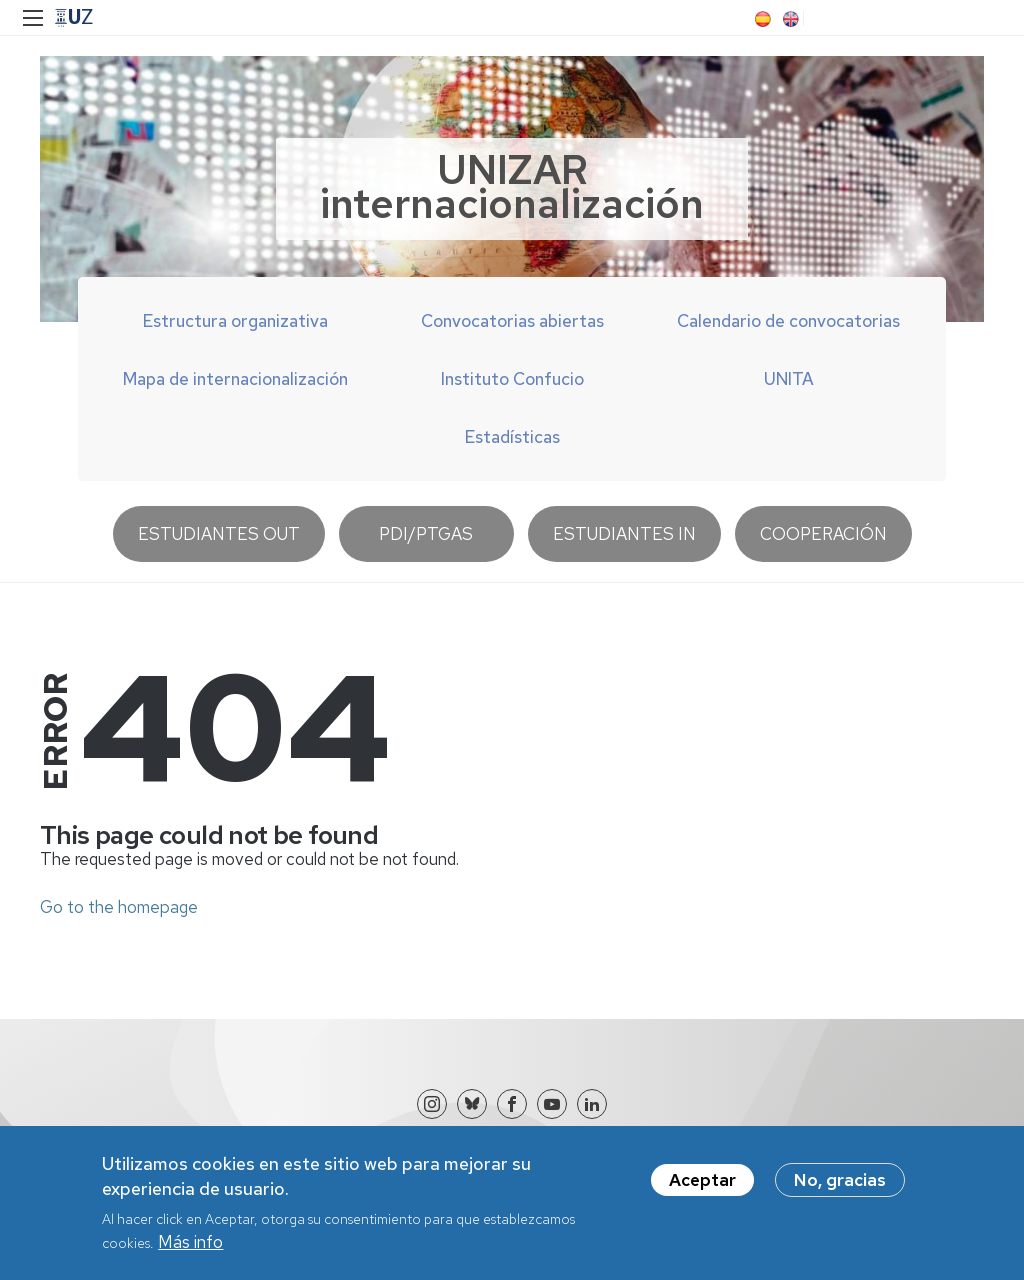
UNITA (789, 379)
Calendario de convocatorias (788, 321)
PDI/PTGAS (426, 534)
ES (761, 19)
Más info (190, 1252)
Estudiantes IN (624, 534)
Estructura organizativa (235, 321)
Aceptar (702, 1190)
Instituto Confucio (512, 379)
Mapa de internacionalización (235, 379)
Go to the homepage (119, 907)
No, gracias (840, 1190)
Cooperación (823, 534)
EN (789, 19)
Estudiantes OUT (219, 534)
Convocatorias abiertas (512, 321)
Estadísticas (512, 437)
